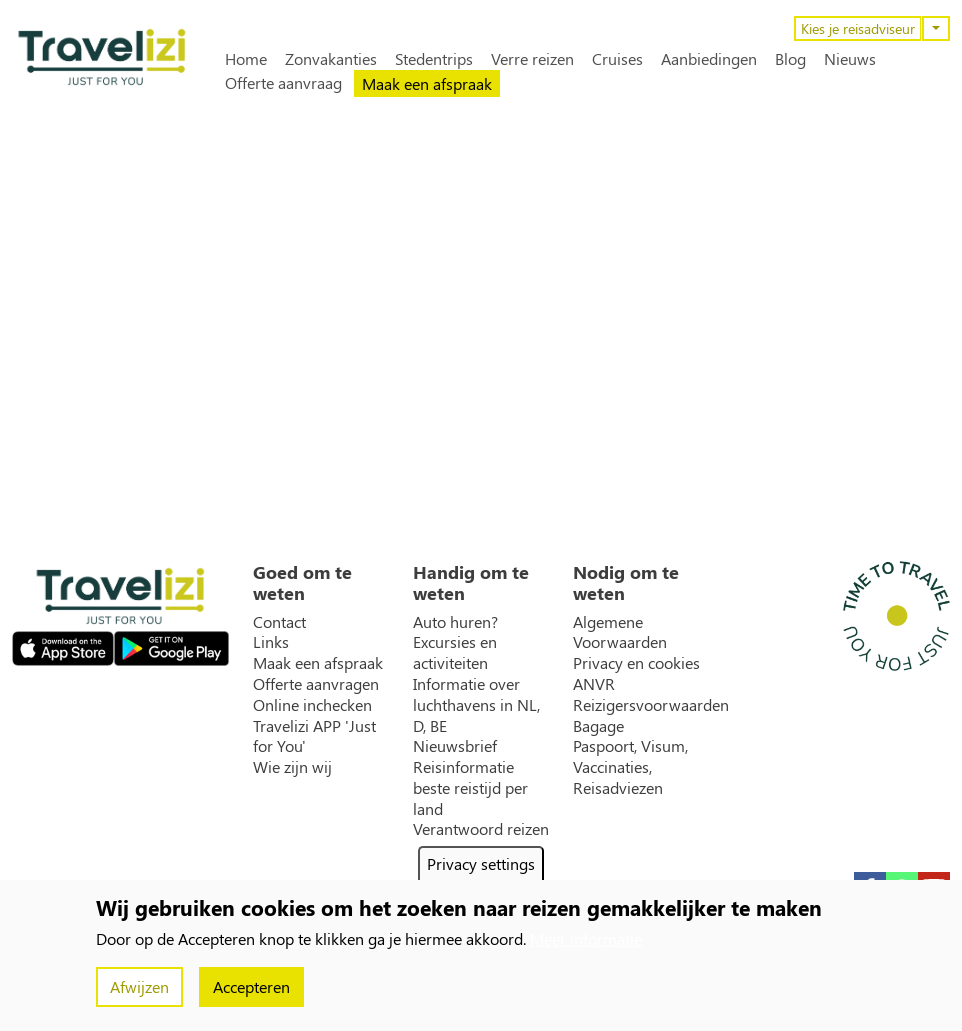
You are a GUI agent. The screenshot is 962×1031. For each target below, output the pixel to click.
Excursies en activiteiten (455, 652)
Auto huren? (455, 622)
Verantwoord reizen (481, 829)
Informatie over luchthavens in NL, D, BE (476, 705)
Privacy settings (481, 863)
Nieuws (850, 59)
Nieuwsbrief (455, 746)
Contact (279, 622)
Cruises (617, 59)
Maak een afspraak (427, 83)
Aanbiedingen (709, 59)
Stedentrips (434, 59)
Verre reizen (532, 59)
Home (246, 59)
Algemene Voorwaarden (620, 632)
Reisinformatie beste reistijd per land (470, 788)
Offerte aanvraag (283, 83)
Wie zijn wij (292, 767)
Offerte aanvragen (316, 684)
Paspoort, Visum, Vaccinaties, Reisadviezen (630, 767)
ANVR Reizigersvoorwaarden (651, 694)
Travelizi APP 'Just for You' (314, 736)
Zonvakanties (331, 59)
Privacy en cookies (636, 663)
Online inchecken (312, 705)
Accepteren (251, 986)
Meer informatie (586, 938)
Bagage (598, 726)
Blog (790, 59)
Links (271, 642)
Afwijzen (139, 986)
